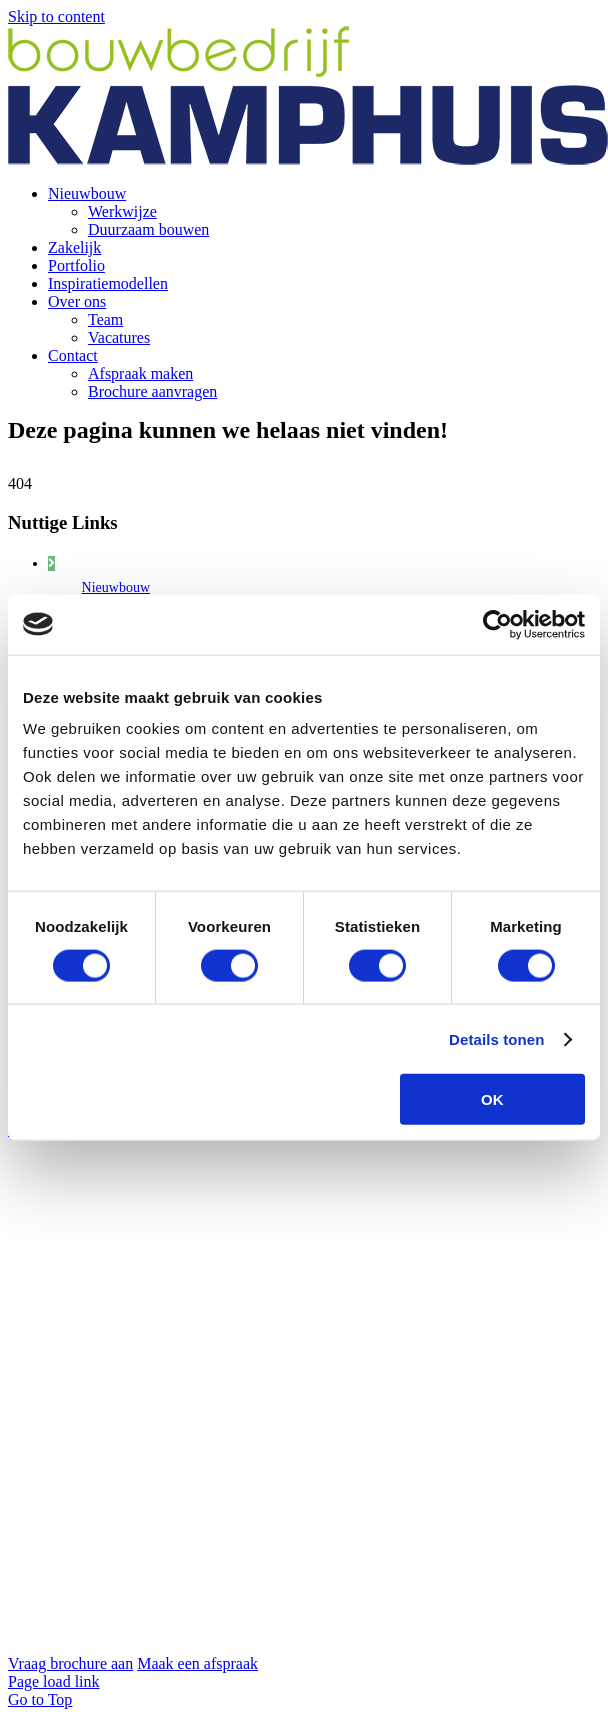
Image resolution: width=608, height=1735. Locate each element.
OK (492, 1099)
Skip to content (56, 16)
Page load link (54, 1681)
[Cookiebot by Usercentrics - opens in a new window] (497, 624)
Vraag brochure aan (70, 1663)
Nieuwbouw (116, 587)
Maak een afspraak (197, 1663)
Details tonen (496, 1038)
